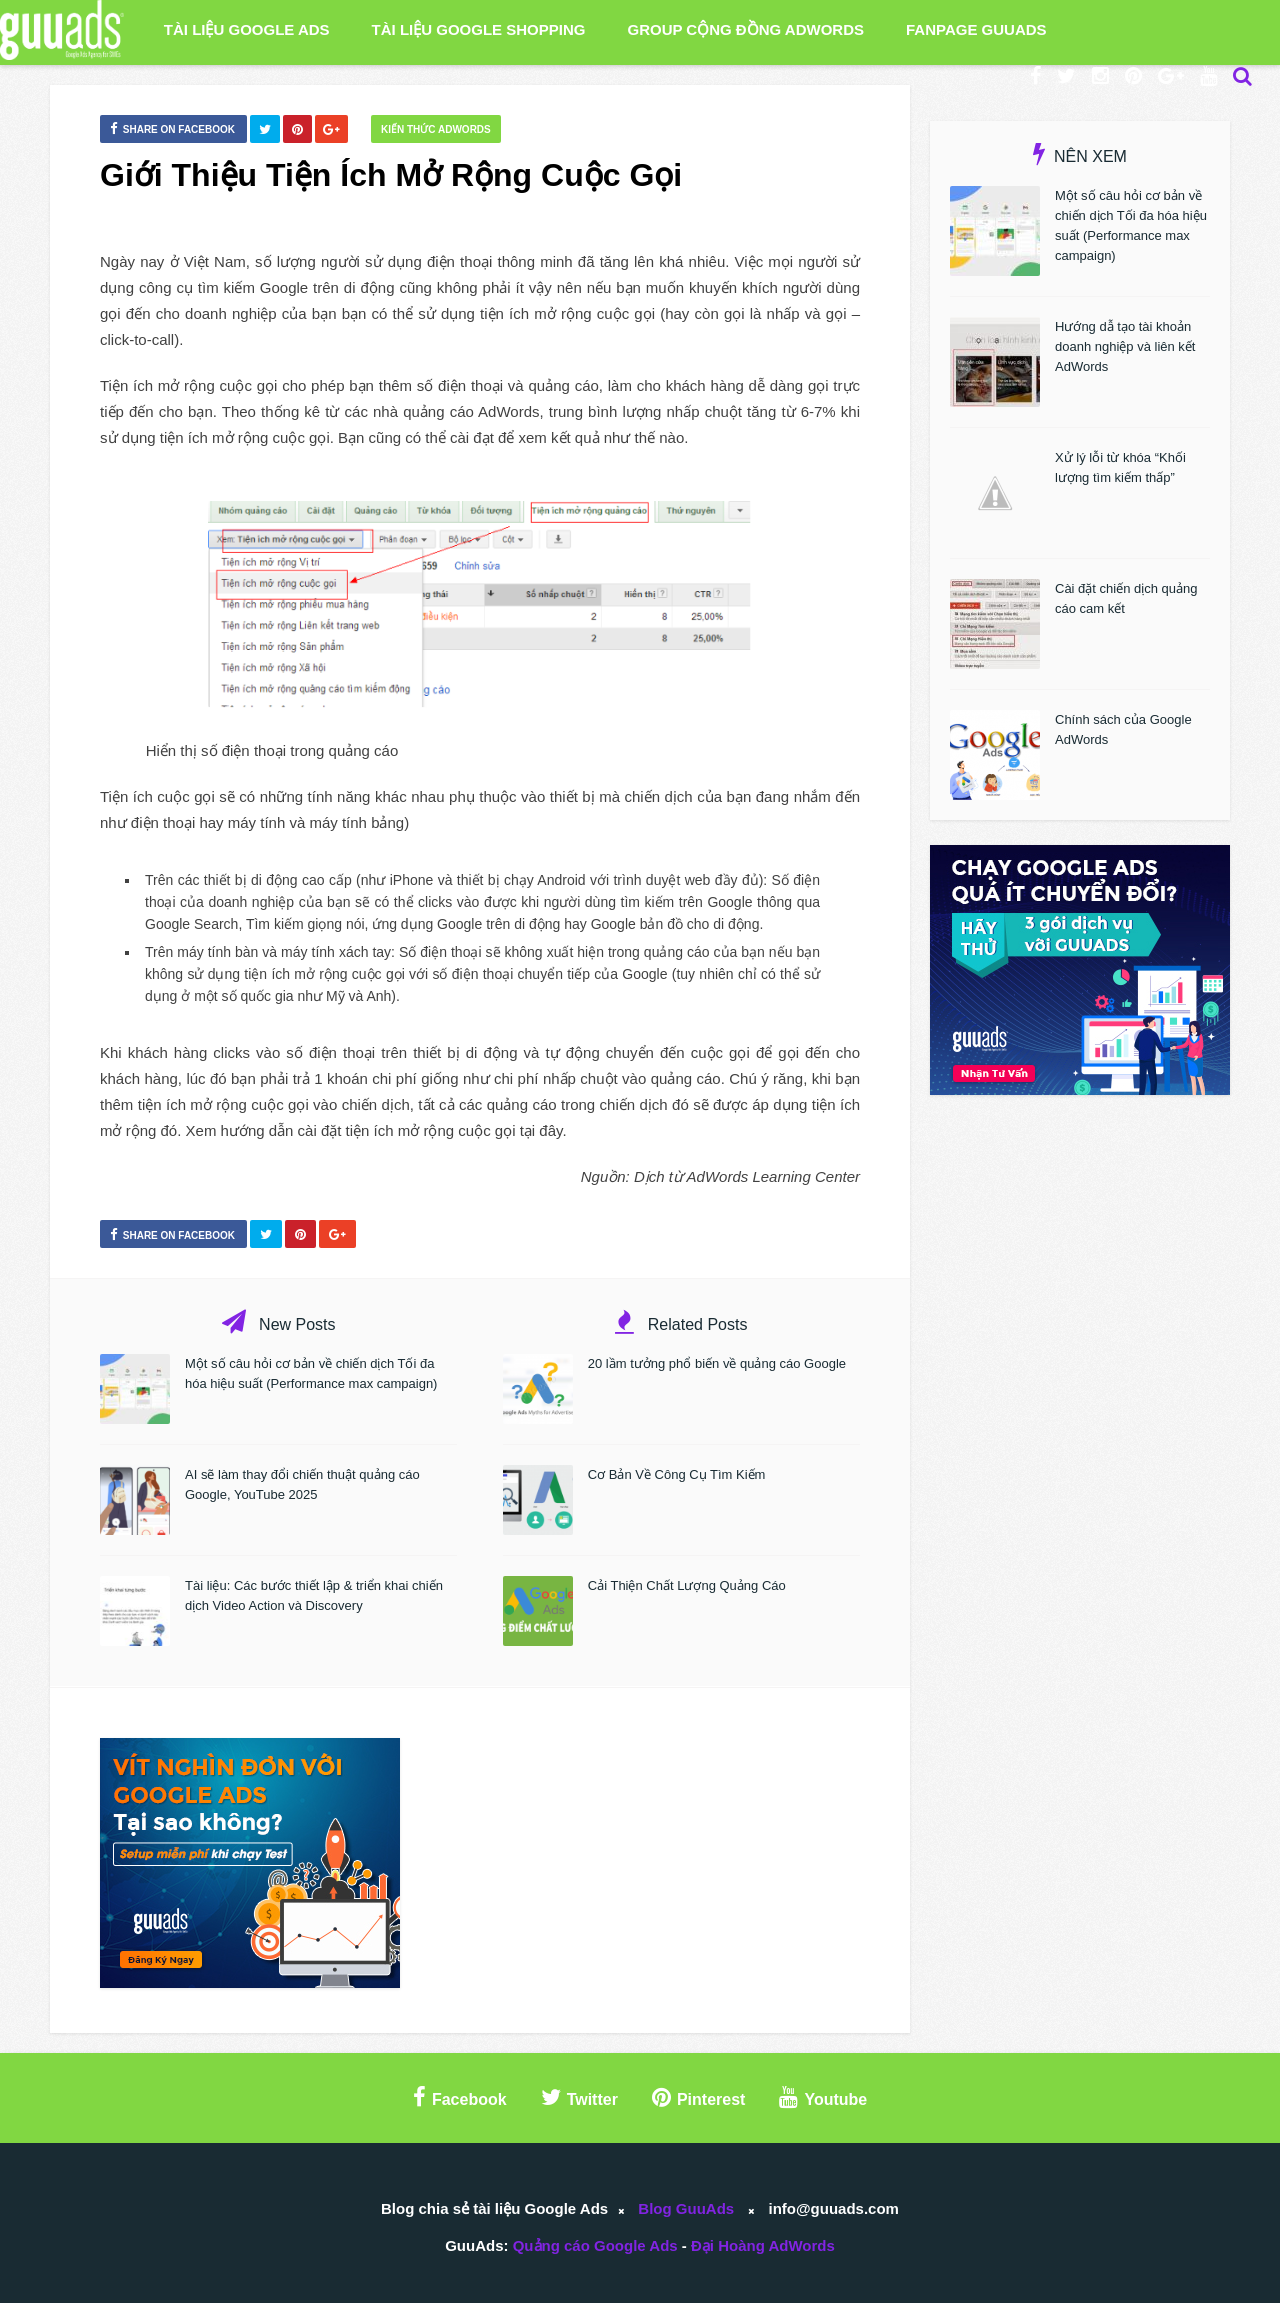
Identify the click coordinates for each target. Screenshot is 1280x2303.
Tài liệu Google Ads (247, 29)
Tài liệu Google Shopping (479, 29)
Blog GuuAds (686, 2208)
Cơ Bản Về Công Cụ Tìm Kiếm (677, 1474)
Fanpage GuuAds (976, 29)
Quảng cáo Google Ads (595, 2245)
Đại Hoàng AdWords (763, 2245)
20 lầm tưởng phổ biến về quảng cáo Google (717, 1363)
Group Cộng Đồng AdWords (745, 29)
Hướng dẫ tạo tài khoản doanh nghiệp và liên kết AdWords (1125, 346)
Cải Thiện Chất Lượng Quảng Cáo (687, 1585)
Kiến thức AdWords (436, 129)
